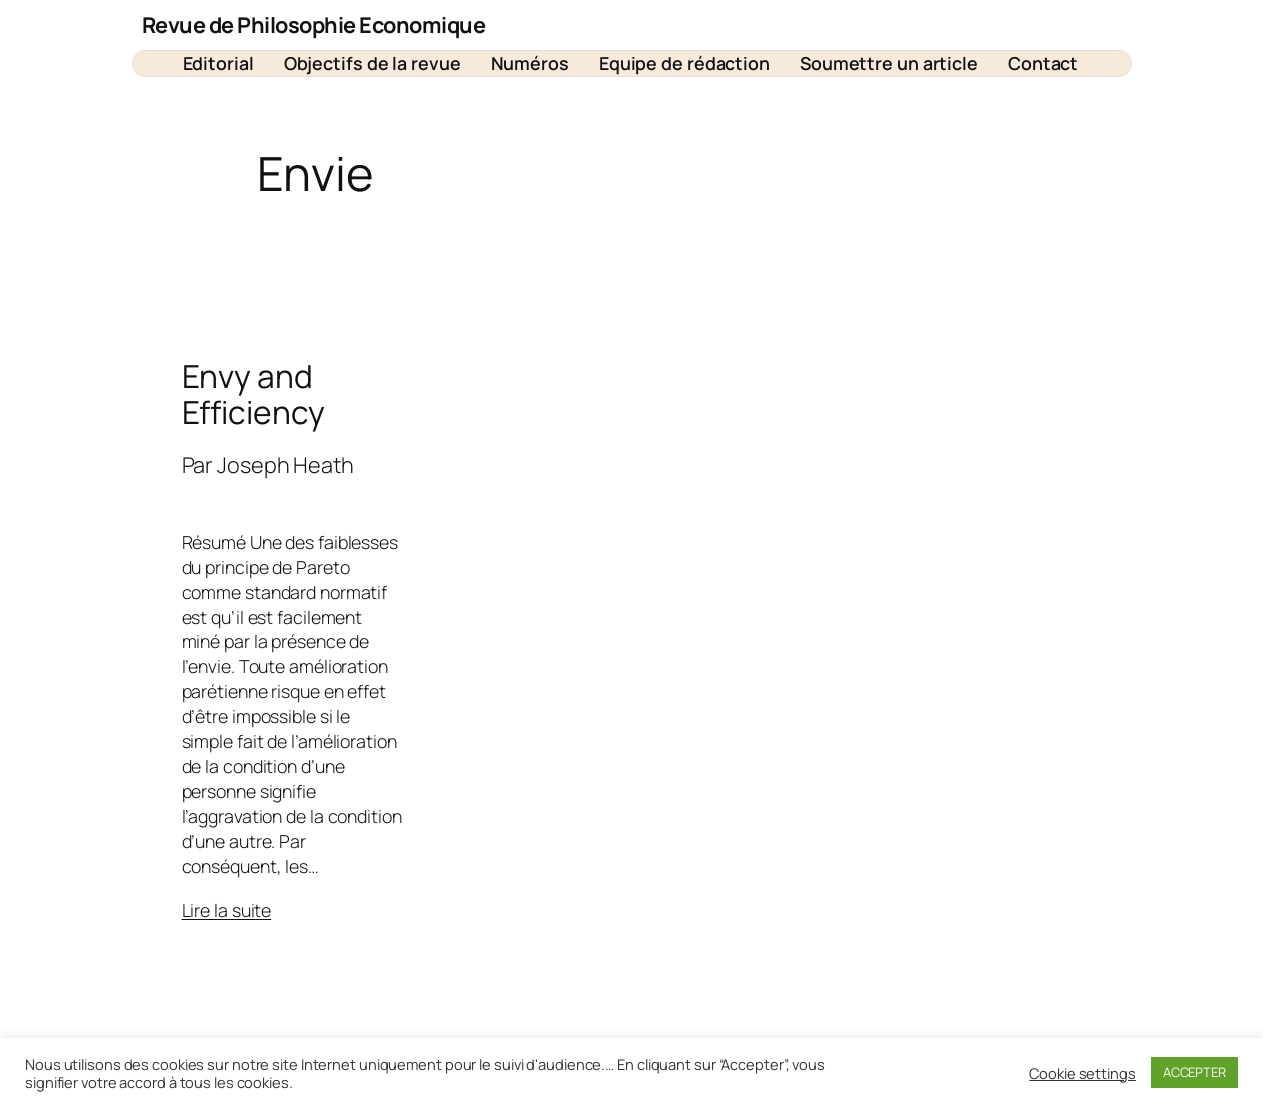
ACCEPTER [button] (1194, 1072)
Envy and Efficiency (253, 394)
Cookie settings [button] (1082, 1073)
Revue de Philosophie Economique (314, 25)
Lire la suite (227, 910)
